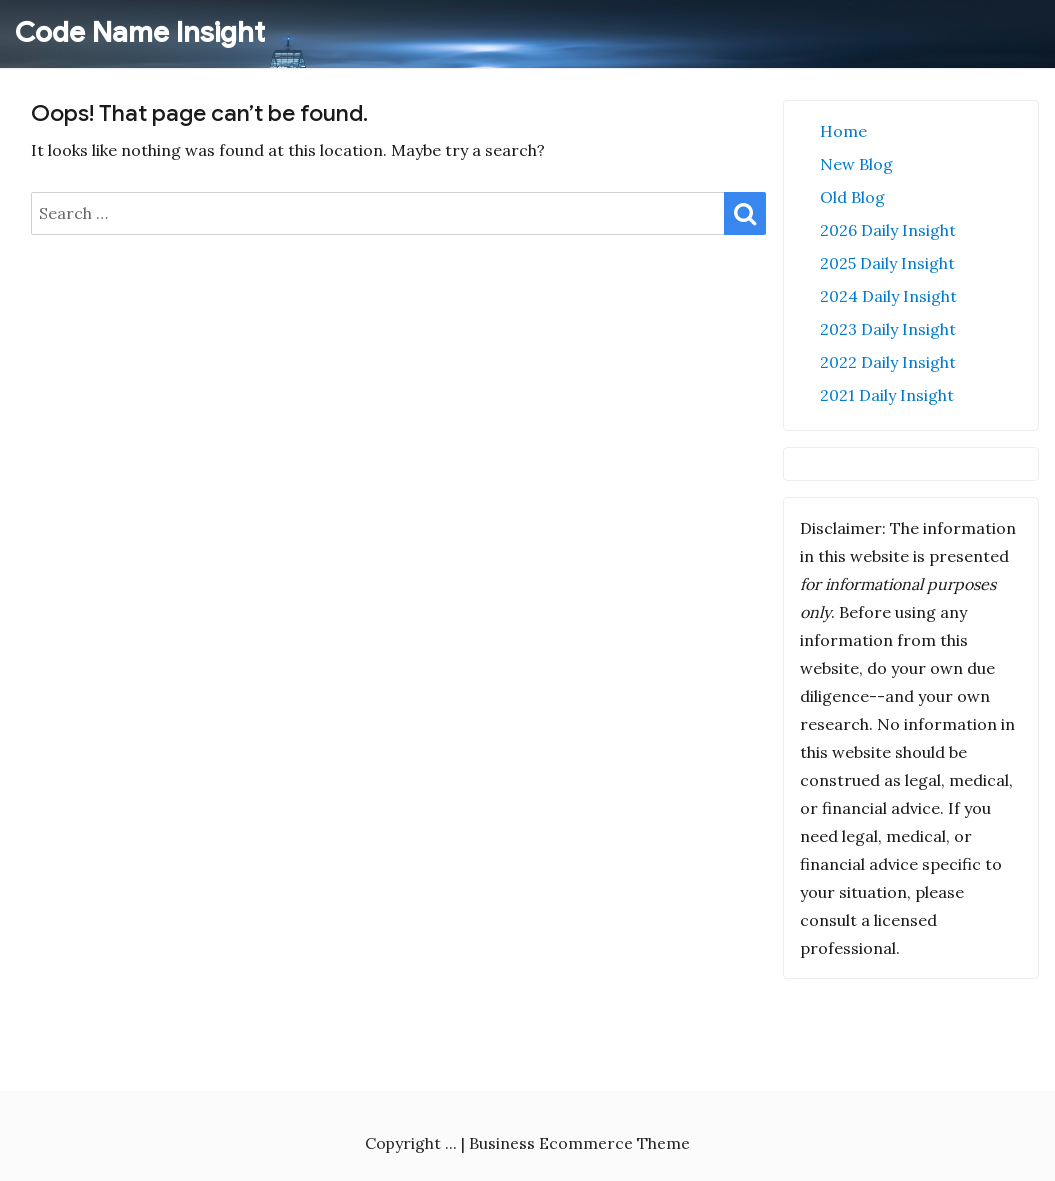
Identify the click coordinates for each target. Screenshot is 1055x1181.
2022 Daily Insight (888, 362)
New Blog (856, 164)
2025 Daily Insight (887, 263)
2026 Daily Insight (888, 230)
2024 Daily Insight (888, 296)
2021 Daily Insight (887, 395)
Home (843, 131)
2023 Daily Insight (888, 329)
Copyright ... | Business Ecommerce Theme (527, 1143)
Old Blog (852, 197)
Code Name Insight (140, 32)
